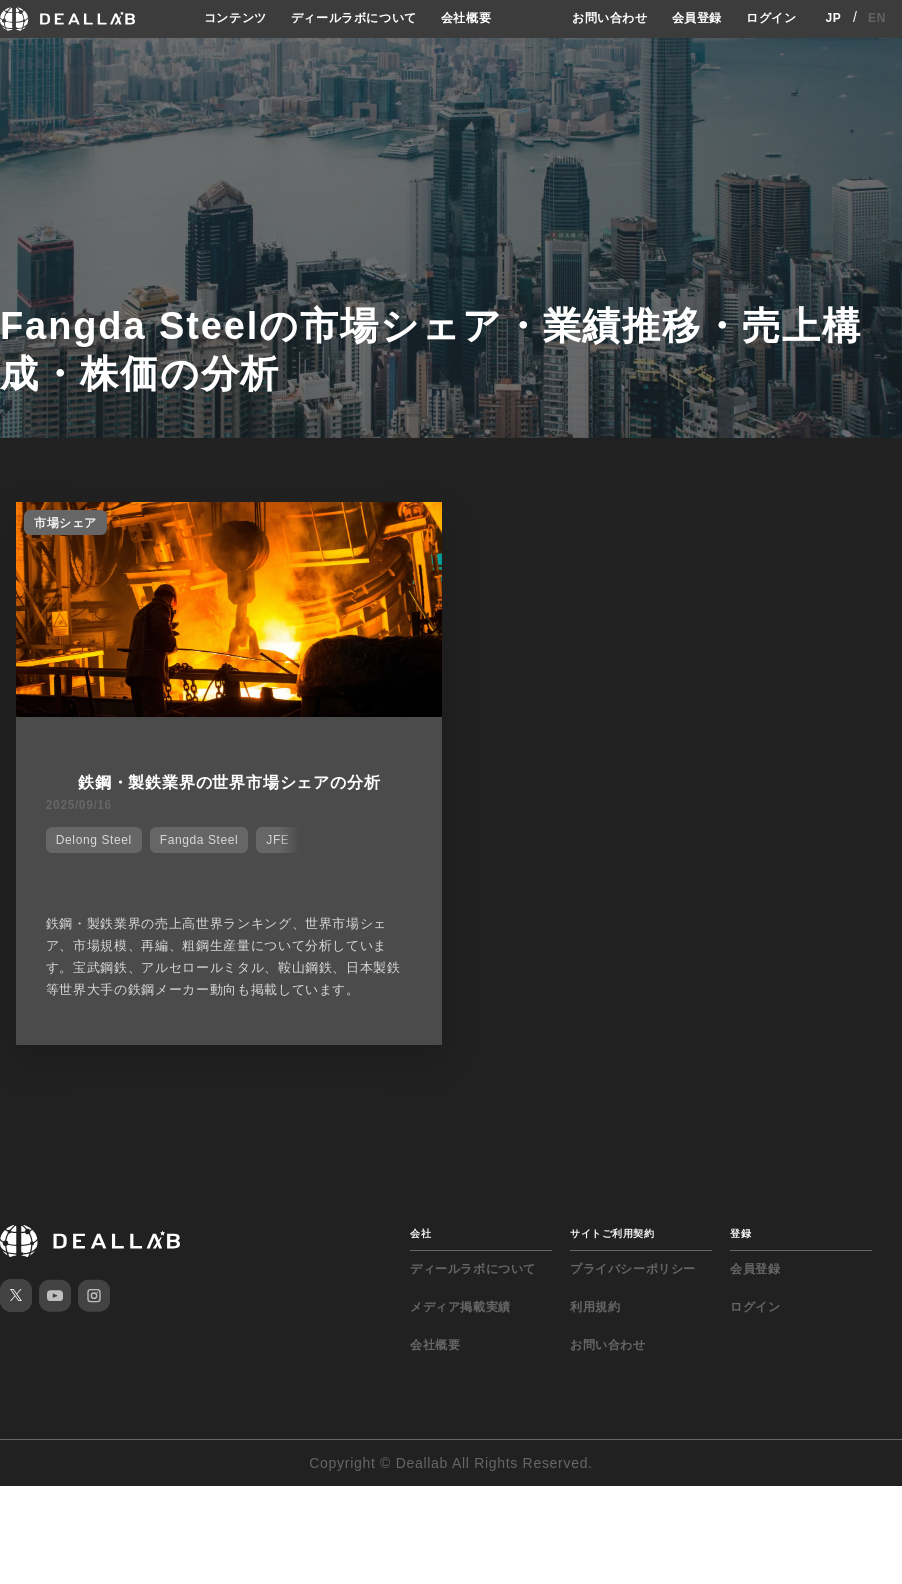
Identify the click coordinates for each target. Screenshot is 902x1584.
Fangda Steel (199, 840)
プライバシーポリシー (633, 1269)
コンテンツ (235, 18)
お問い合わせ (610, 18)
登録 (740, 1233)
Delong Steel (94, 840)
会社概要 (466, 18)
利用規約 (595, 1307)
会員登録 (697, 18)
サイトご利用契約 (612, 1233)
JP (833, 18)
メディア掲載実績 (460, 1307)
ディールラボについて (354, 18)
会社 (420, 1233)
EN (877, 18)
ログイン (771, 18)
